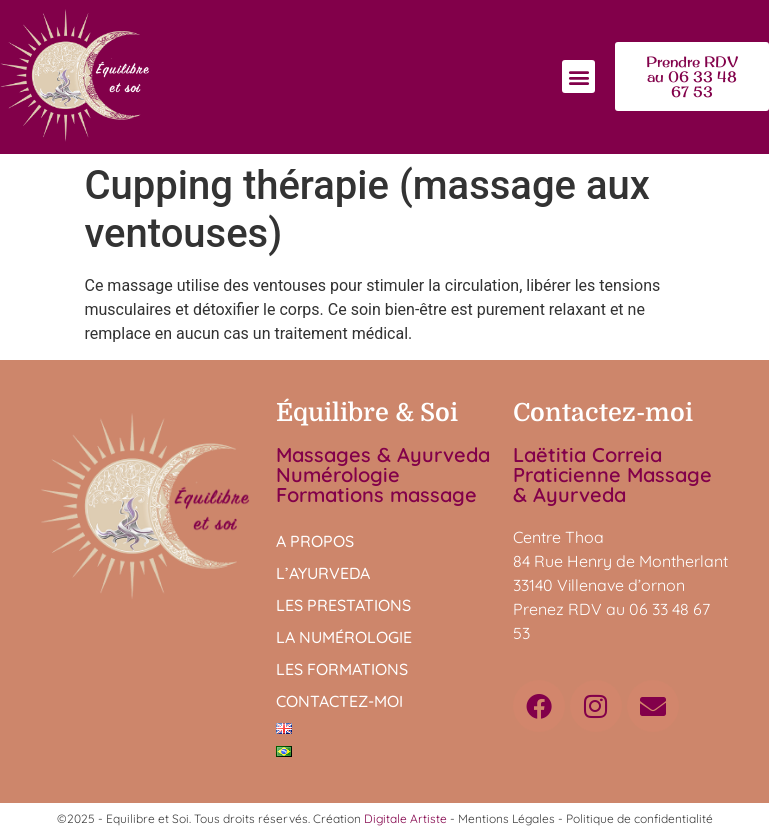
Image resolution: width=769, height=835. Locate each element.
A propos (315, 541)
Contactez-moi (339, 701)
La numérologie (344, 637)
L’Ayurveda (323, 573)
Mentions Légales (506, 818)
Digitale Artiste (405, 818)
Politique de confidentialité (639, 818)
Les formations (342, 669)
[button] (578, 76)
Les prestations (343, 605)
